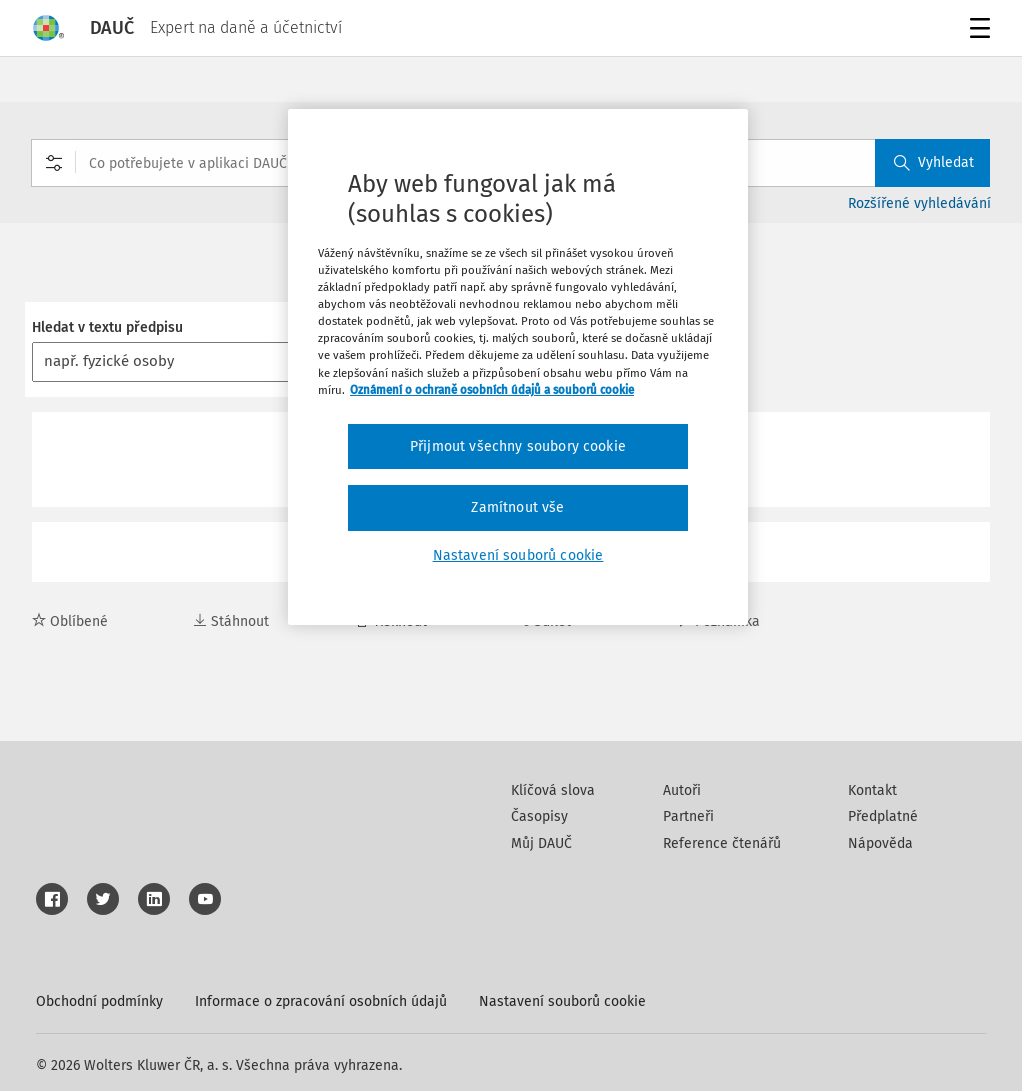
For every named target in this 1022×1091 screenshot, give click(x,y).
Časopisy (539, 816)
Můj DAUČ (541, 843)
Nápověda (880, 843)
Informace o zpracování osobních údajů (321, 1001)
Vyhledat (934, 162)
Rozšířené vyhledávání (919, 203)
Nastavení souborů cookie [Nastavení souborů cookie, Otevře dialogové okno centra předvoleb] (518, 555)
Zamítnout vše (517, 507)
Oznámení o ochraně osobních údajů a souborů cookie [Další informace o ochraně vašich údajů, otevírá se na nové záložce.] (492, 390)
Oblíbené (70, 621)
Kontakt (872, 790)
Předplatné (883, 816)
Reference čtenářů (722, 843)
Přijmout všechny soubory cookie (518, 446)
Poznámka (718, 621)
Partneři (688, 816)
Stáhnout (231, 621)
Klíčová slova (553, 790)
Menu (976, 30)
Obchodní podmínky (99, 1001)
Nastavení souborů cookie (562, 1001)
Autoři (682, 790)
